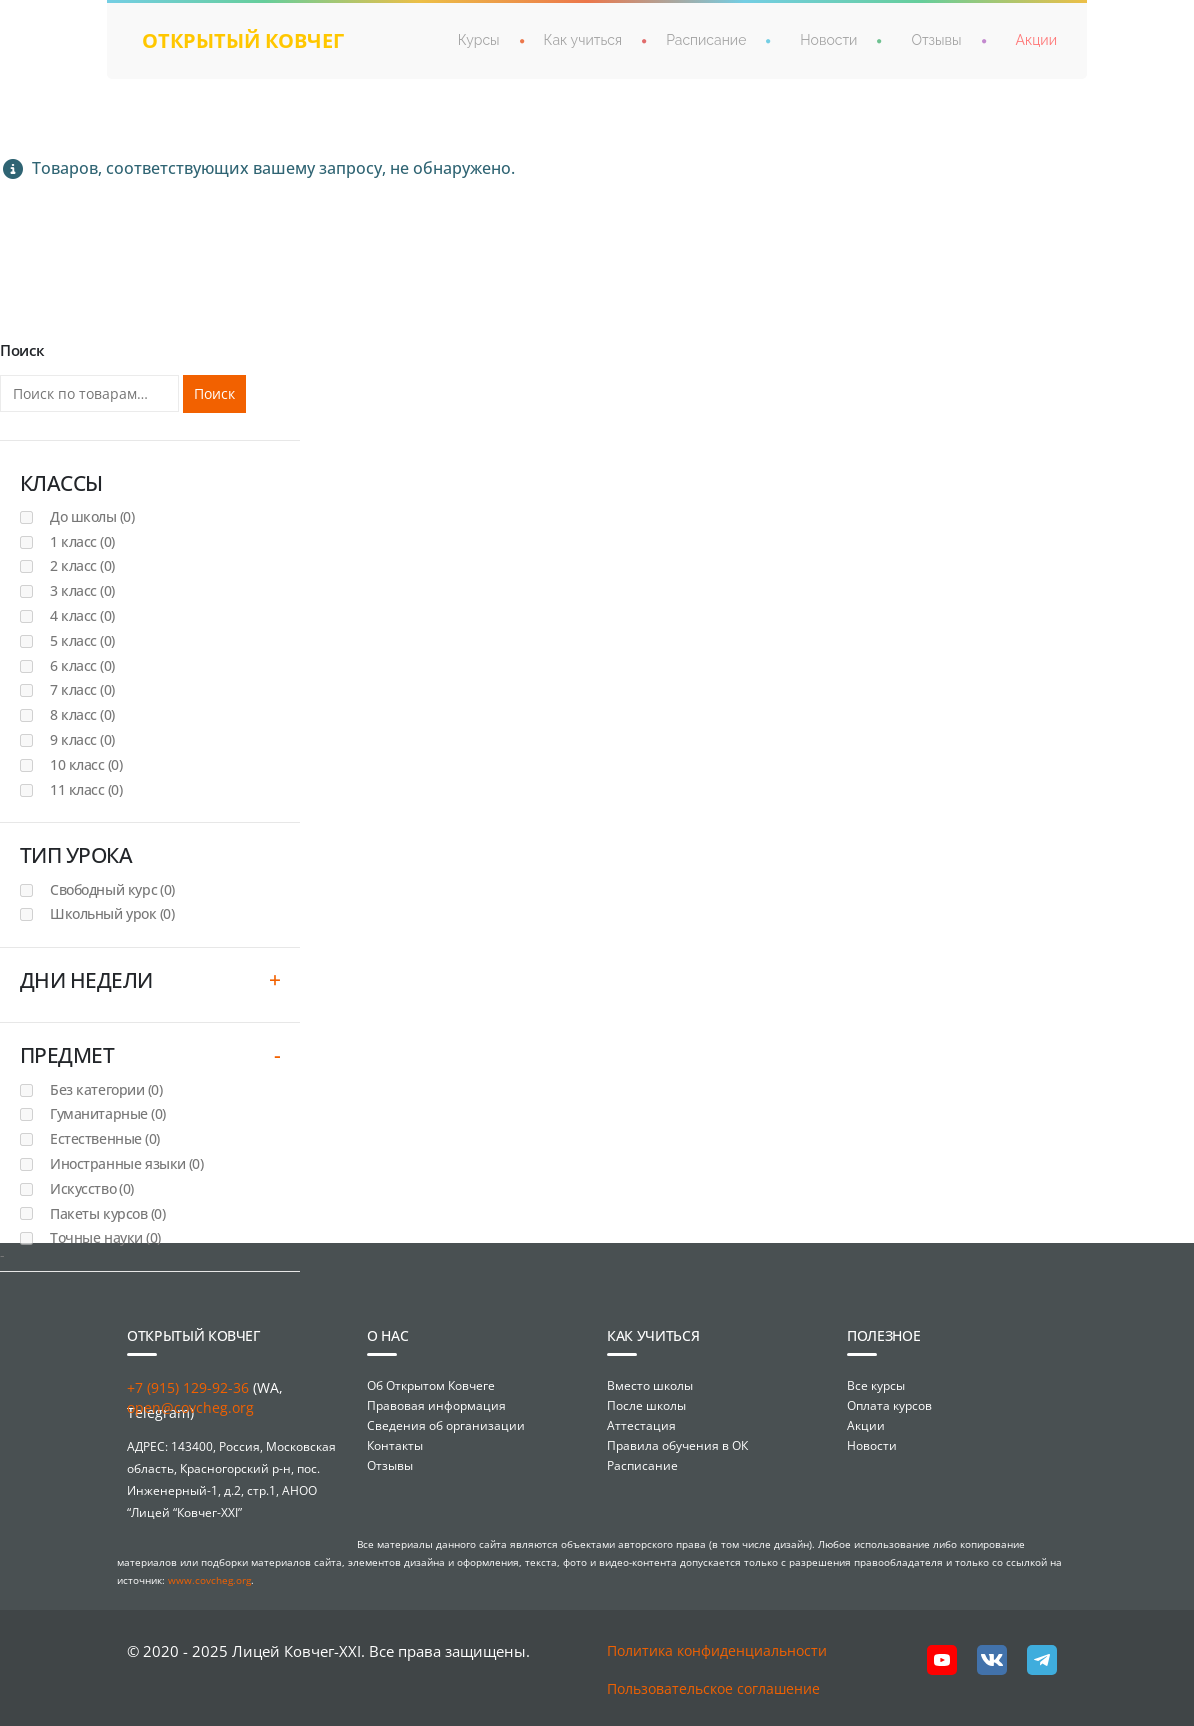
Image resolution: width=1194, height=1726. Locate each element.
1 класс (82, 541)
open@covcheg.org (190, 1407)
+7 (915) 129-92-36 (188, 1387)
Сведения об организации (446, 1425)
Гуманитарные (108, 1113)
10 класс (86, 764)
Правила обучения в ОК (677, 1445)
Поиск (214, 393)
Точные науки (105, 1237)
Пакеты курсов (107, 1213)
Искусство (92, 1188)
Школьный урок (112, 913)
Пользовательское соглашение (713, 1688)
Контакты (395, 1445)
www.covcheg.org (209, 1580)
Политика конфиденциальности (717, 1650)
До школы (92, 516)
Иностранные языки (127, 1163)
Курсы (479, 40)
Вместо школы (650, 1385)
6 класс (82, 665)
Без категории (106, 1089)
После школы (646, 1405)
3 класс (82, 590)
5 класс (82, 640)
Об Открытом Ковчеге (431, 1385)
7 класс (82, 689)
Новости (828, 40)
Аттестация (641, 1425)
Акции (1036, 40)
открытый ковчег (243, 40)
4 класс (82, 615)
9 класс (82, 739)
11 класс (86, 789)
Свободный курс (112, 889)
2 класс (82, 565)
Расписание (706, 40)
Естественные (105, 1138)
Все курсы (876, 1385)
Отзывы (936, 40)
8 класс (82, 714)
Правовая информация (436, 1405)
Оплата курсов (889, 1405)
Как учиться (583, 40)
